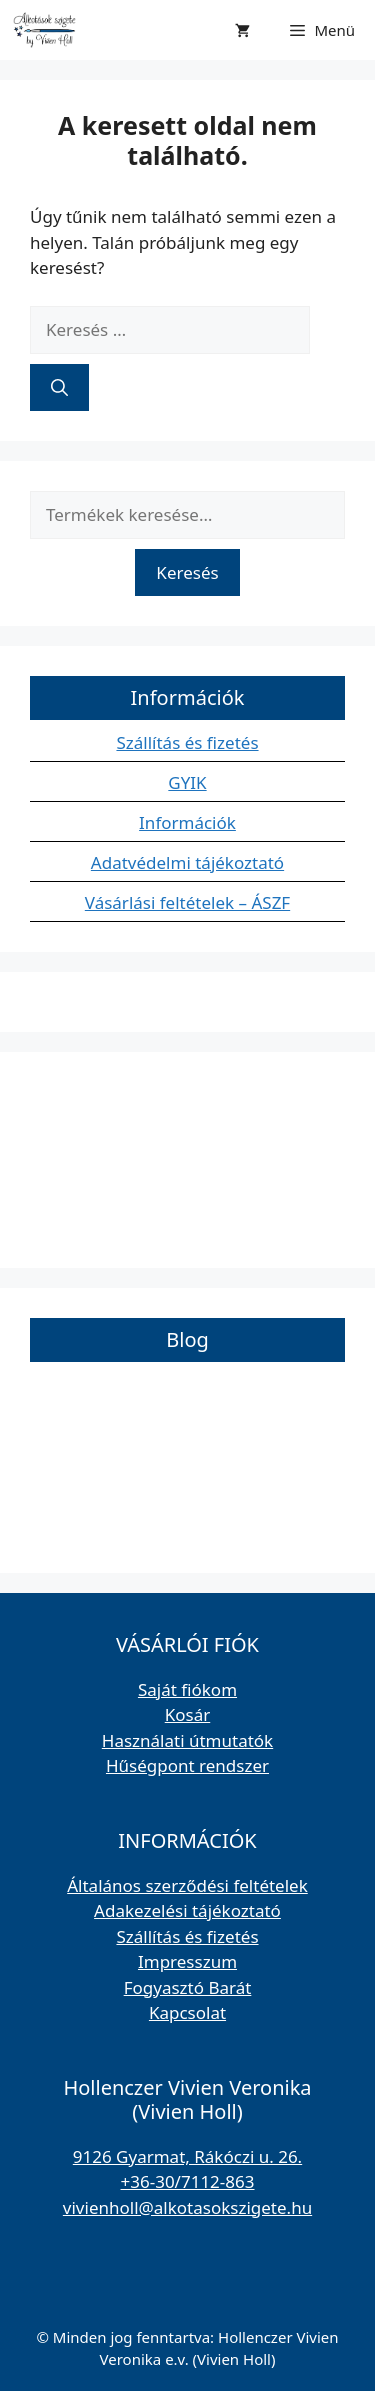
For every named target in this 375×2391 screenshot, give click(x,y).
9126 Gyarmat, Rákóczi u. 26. (187, 2156)
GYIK (187, 782)
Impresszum (187, 1961)
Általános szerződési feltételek (187, 1885)
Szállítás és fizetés (187, 742)
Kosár (188, 1714)
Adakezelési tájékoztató (187, 1910)
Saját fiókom (187, 1689)
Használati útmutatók (187, 1740)
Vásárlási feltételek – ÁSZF (187, 902)
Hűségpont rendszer (187, 1765)
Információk (187, 822)
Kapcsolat (187, 2012)
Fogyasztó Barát (188, 1987)
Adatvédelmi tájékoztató (187, 862)
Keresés (187, 572)
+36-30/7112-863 (188, 2181)
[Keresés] (59, 388)
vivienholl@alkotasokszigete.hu (187, 2207)
